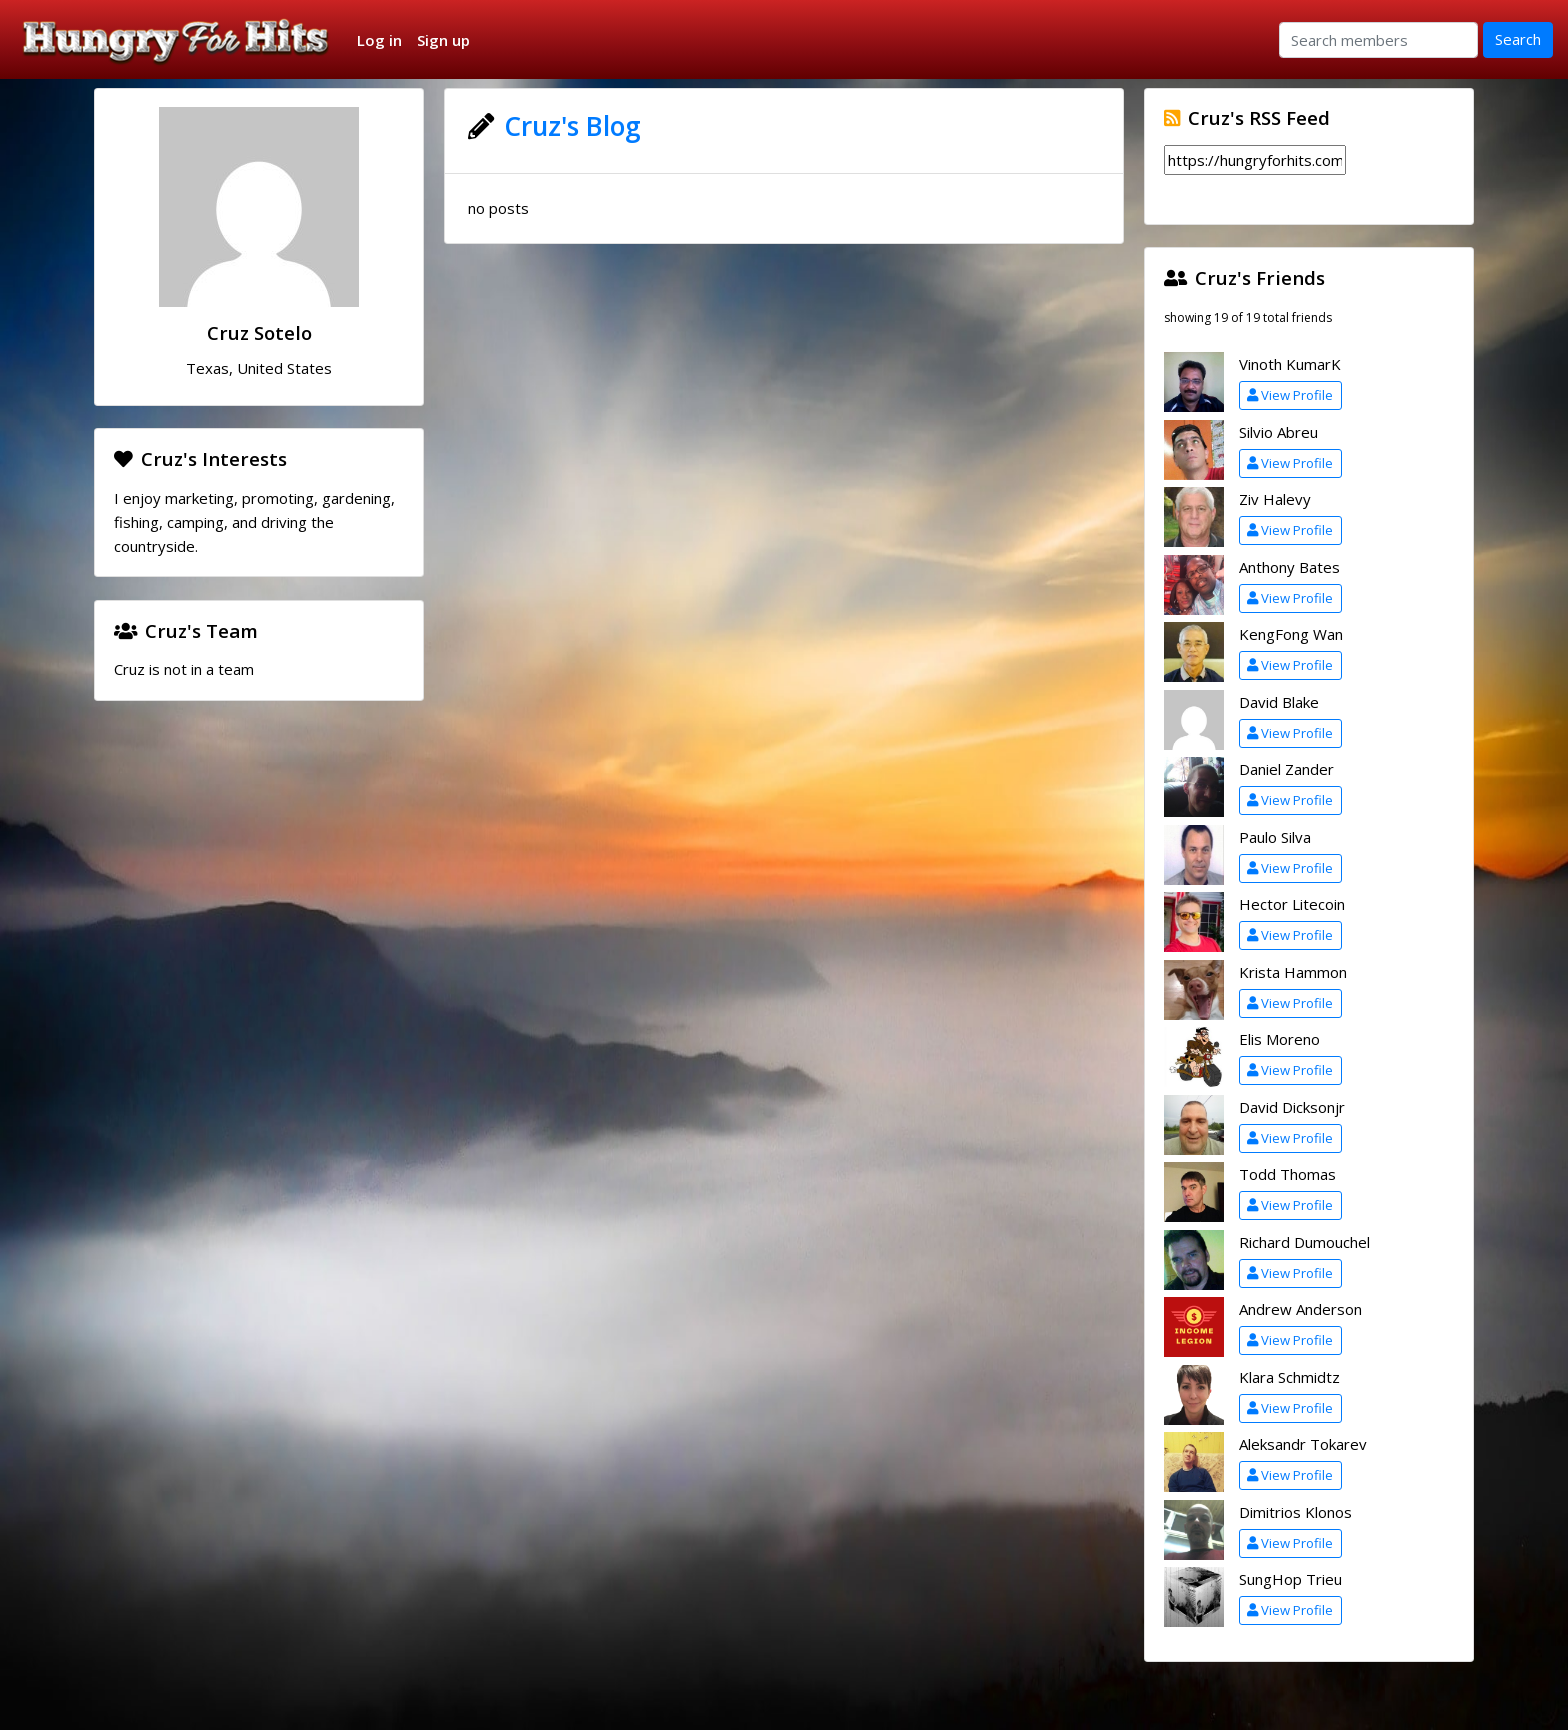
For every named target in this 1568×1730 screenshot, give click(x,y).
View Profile (1290, 395)
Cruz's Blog (572, 126)
